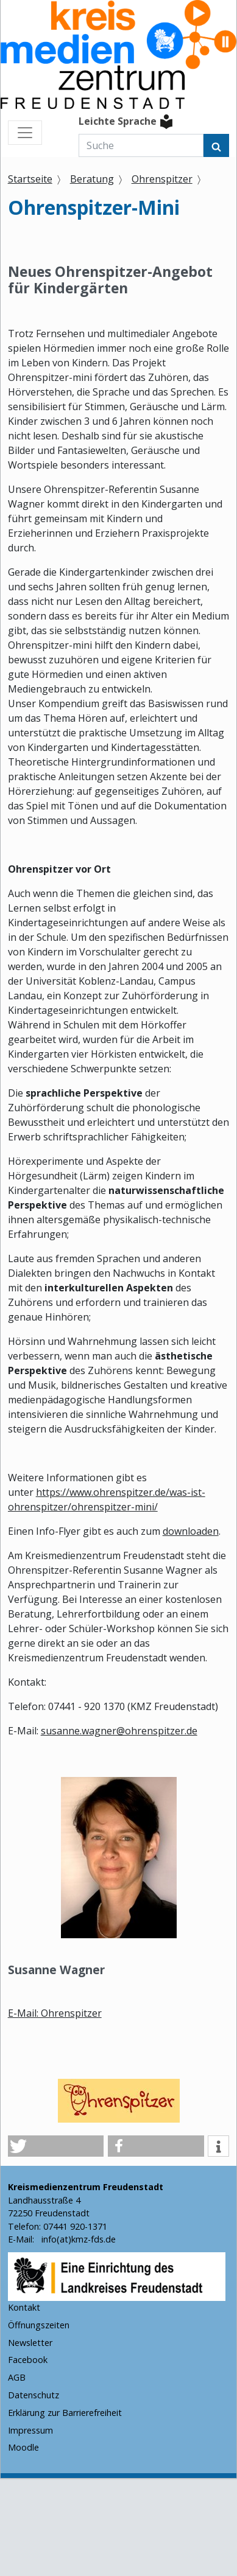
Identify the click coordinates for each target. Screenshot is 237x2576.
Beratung (92, 179)
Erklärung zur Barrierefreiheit (65, 2412)
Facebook (28, 2359)
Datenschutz (33, 2395)
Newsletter (30, 2342)
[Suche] (141, 145)
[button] (56, 2146)
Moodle (23, 2447)
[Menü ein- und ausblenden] (25, 132)
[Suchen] (216, 145)
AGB (17, 2377)
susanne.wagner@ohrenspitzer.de (119, 1730)
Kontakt (24, 2307)
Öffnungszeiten (38, 2325)
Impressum (30, 2430)
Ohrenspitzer (162, 179)
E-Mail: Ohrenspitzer (55, 2013)
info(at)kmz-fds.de (77, 2239)
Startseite (30, 179)
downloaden (191, 1531)
